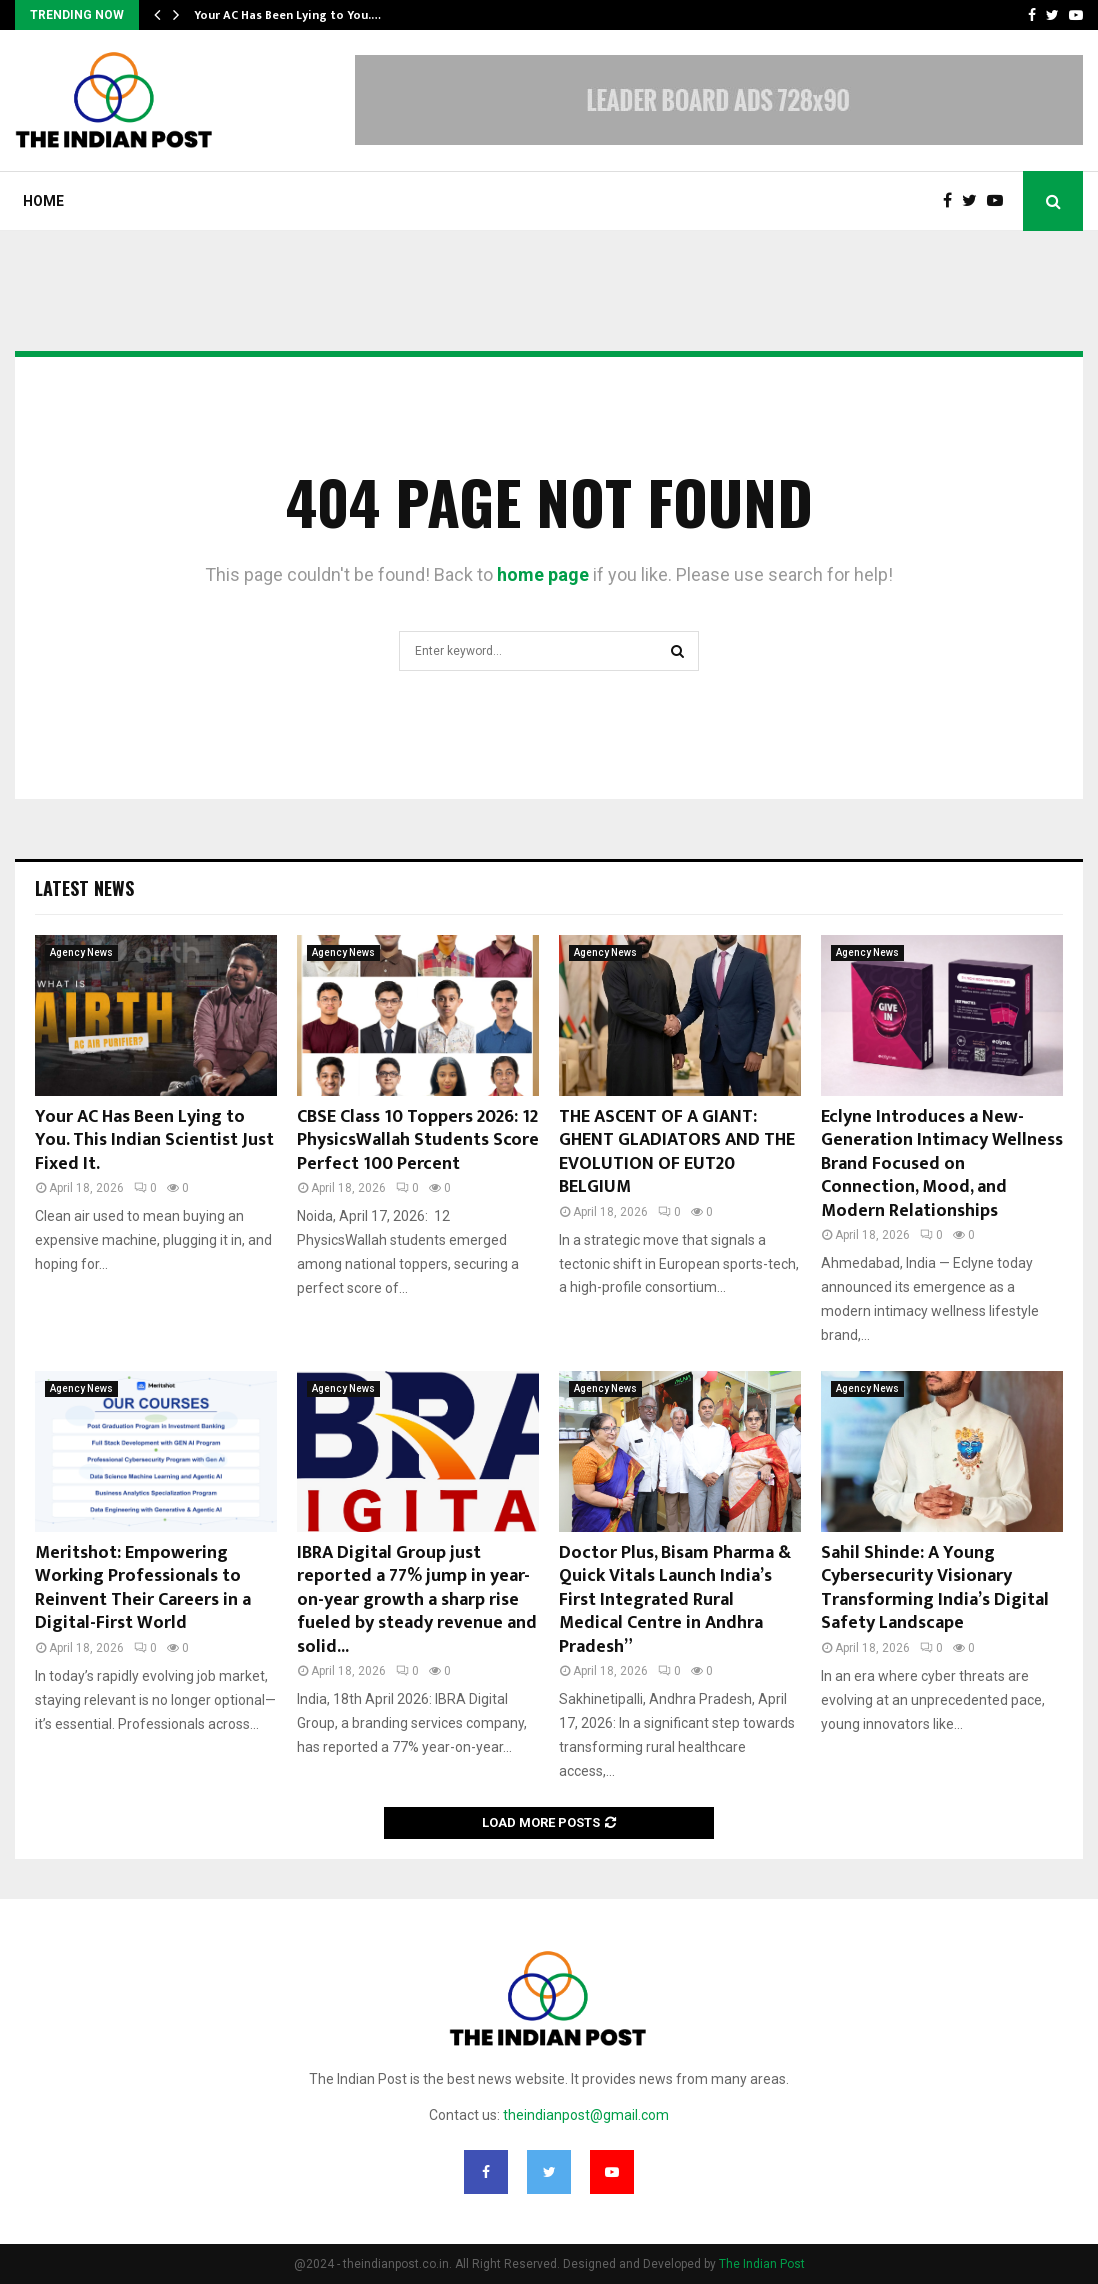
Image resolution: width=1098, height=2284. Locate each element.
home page (543, 574)
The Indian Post (762, 2264)
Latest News (84, 888)
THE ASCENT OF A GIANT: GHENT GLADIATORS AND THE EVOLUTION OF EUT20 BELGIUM (677, 1152)
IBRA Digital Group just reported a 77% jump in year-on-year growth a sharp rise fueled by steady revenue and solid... (417, 1600)
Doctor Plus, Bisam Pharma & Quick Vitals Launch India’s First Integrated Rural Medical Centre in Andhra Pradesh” (675, 1600)
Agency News (81, 952)
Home (43, 201)
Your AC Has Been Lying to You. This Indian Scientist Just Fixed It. (154, 1140)
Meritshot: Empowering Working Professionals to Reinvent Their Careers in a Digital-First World (143, 1588)
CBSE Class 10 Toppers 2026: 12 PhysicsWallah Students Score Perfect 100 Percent (418, 1140)
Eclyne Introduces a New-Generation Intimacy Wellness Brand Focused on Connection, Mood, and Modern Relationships (942, 1164)
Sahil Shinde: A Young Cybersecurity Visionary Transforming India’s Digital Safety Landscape (935, 1588)
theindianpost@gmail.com (586, 2115)
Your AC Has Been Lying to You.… (287, 15)
